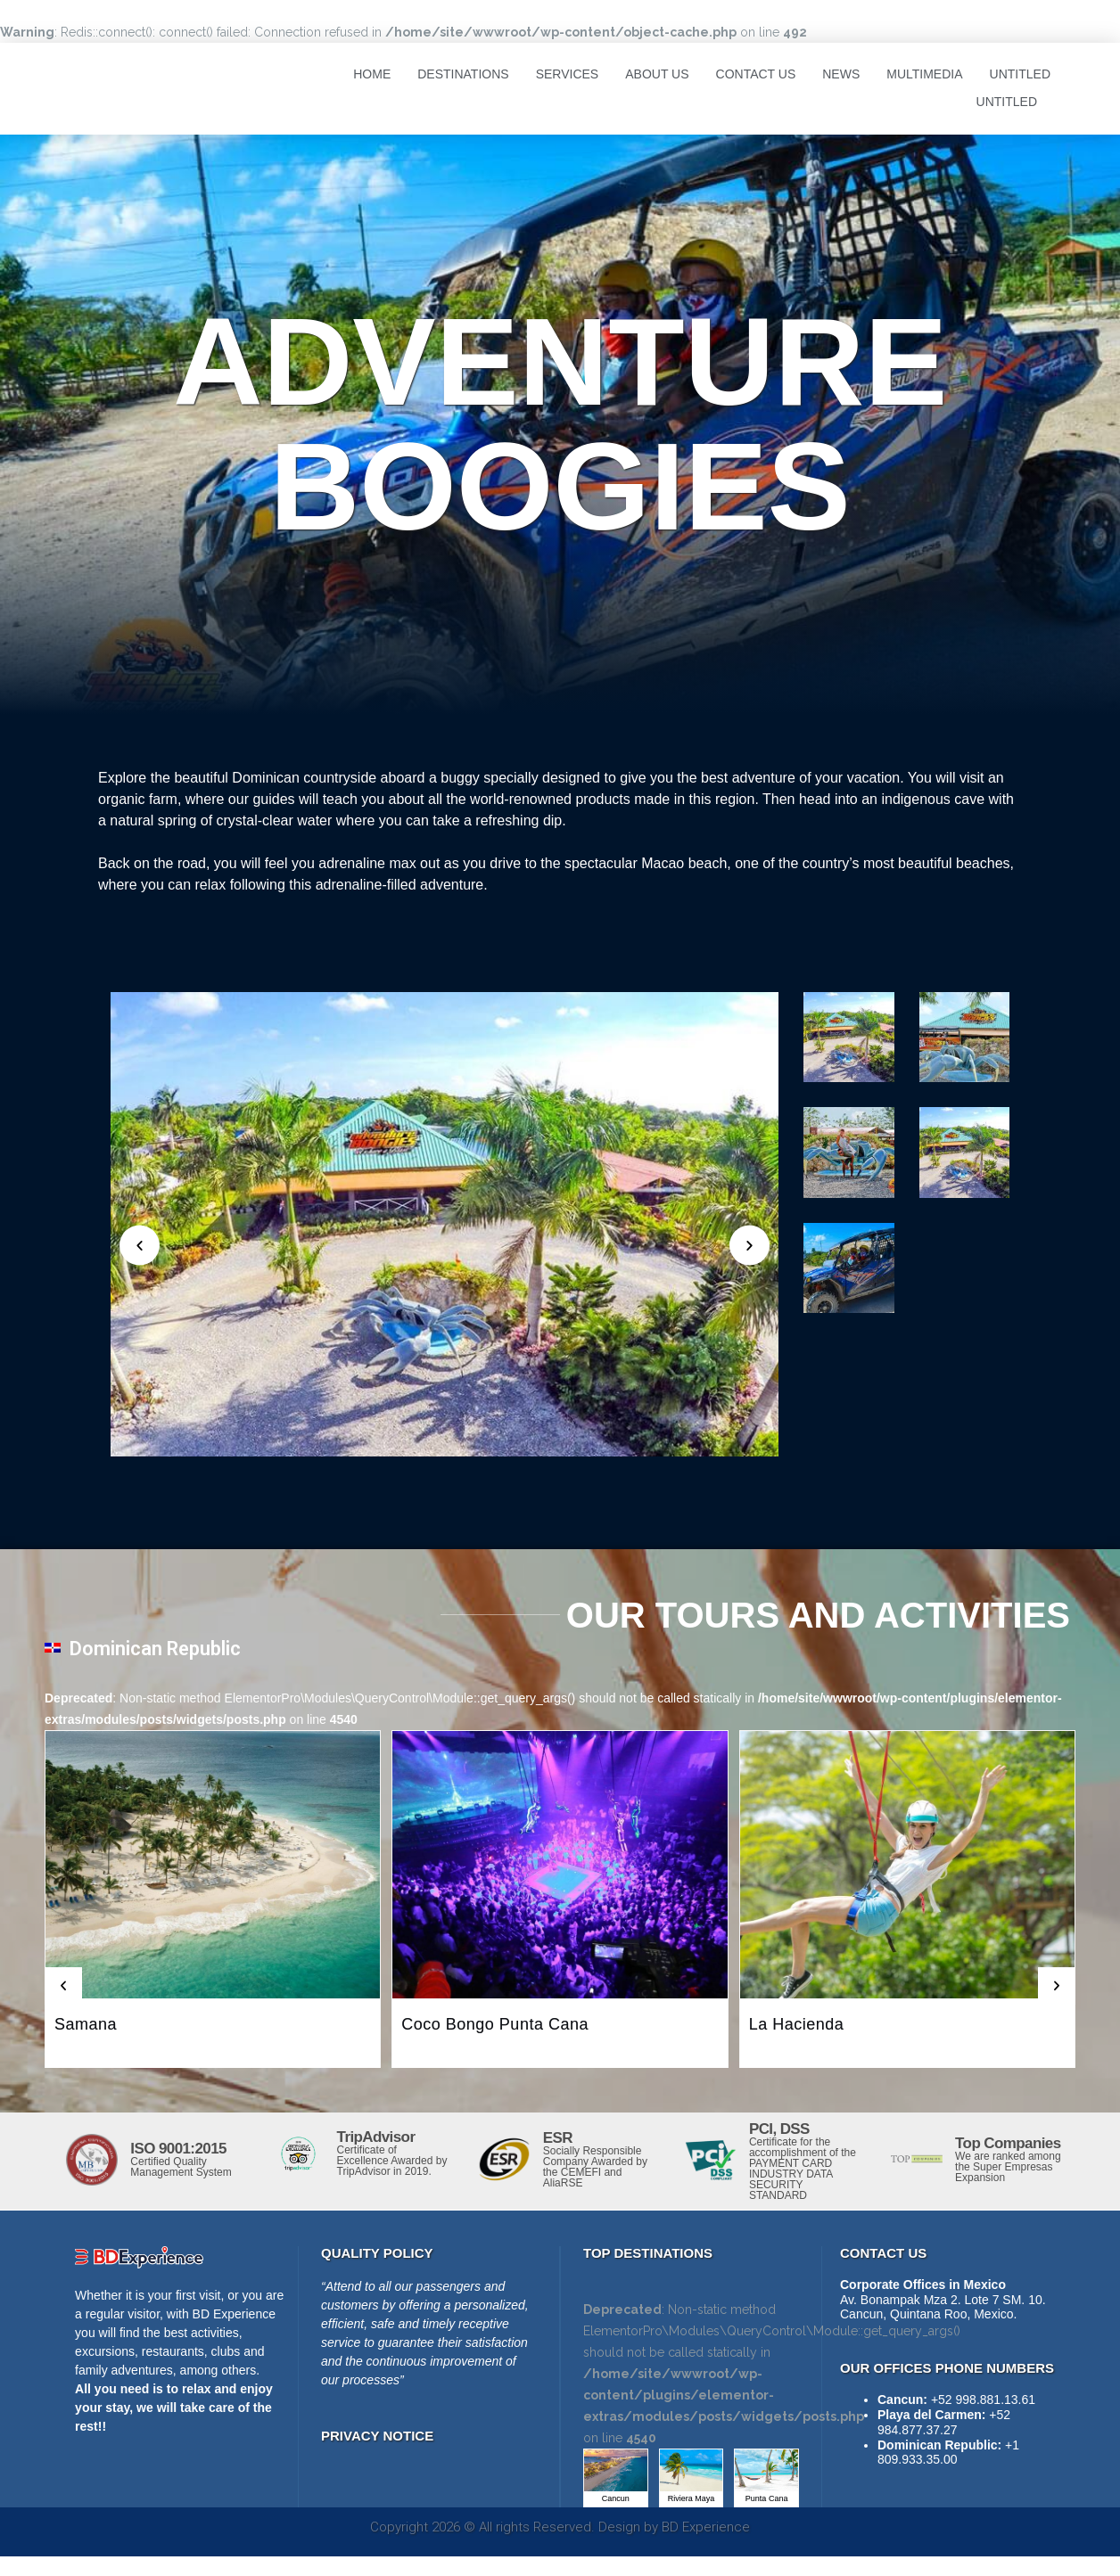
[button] (63, 1986)
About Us (656, 74)
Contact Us (756, 74)
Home (372, 74)
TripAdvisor (376, 2137)
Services (567, 74)
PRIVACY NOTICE (377, 2435)
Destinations (462, 74)
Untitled (1020, 74)
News (841, 74)
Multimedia (924, 74)
